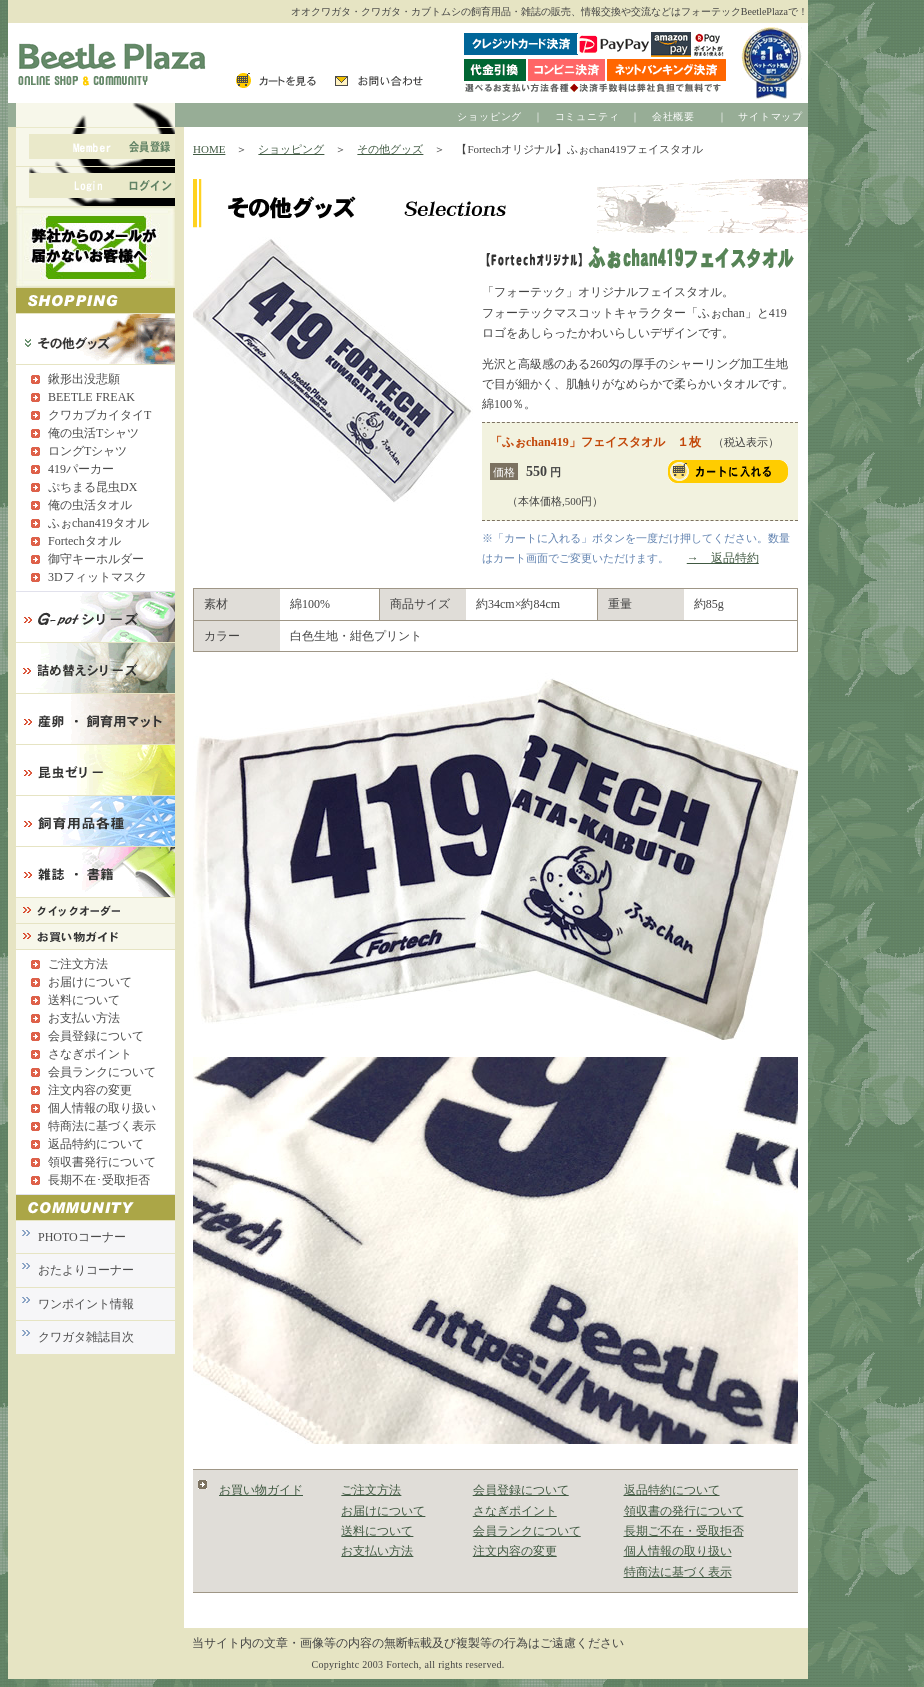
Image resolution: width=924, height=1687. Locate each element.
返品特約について (672, 1490)
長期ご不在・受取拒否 (684, 1531)
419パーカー (81, 469)
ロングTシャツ (87, 451)
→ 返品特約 (723, 558)
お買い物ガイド (261, 1490)
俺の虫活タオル (90, 505)
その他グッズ (390, 149)
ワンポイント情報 (86, 1304)
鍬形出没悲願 (84, 379)
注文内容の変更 (515, 1551)
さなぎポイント (515, 1511)
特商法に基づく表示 (678, 1572)
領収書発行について (102, 1162)
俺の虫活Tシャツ (93, 433)
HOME (209, 149)
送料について (377, 1531)
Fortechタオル (84, 541)
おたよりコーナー (86, 1270)
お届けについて (383, 1511)
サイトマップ (770, 116)
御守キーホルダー (96, 559)
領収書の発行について (684, 1511)
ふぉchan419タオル (98, 523)
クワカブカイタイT (99, 415)
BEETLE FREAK (91, 397)
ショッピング (489, 116)
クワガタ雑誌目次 (86, 1337)
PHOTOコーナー (82, 1237)
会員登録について (521, 1490)
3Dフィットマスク (97, 577)
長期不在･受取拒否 (99, 1180)
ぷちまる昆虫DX (92, 487)
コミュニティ (587, 116)
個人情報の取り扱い (678, 1551)
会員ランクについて (527, 1531)
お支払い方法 (377, 1551)
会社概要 (673, 116)
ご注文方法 (371, 1490)
